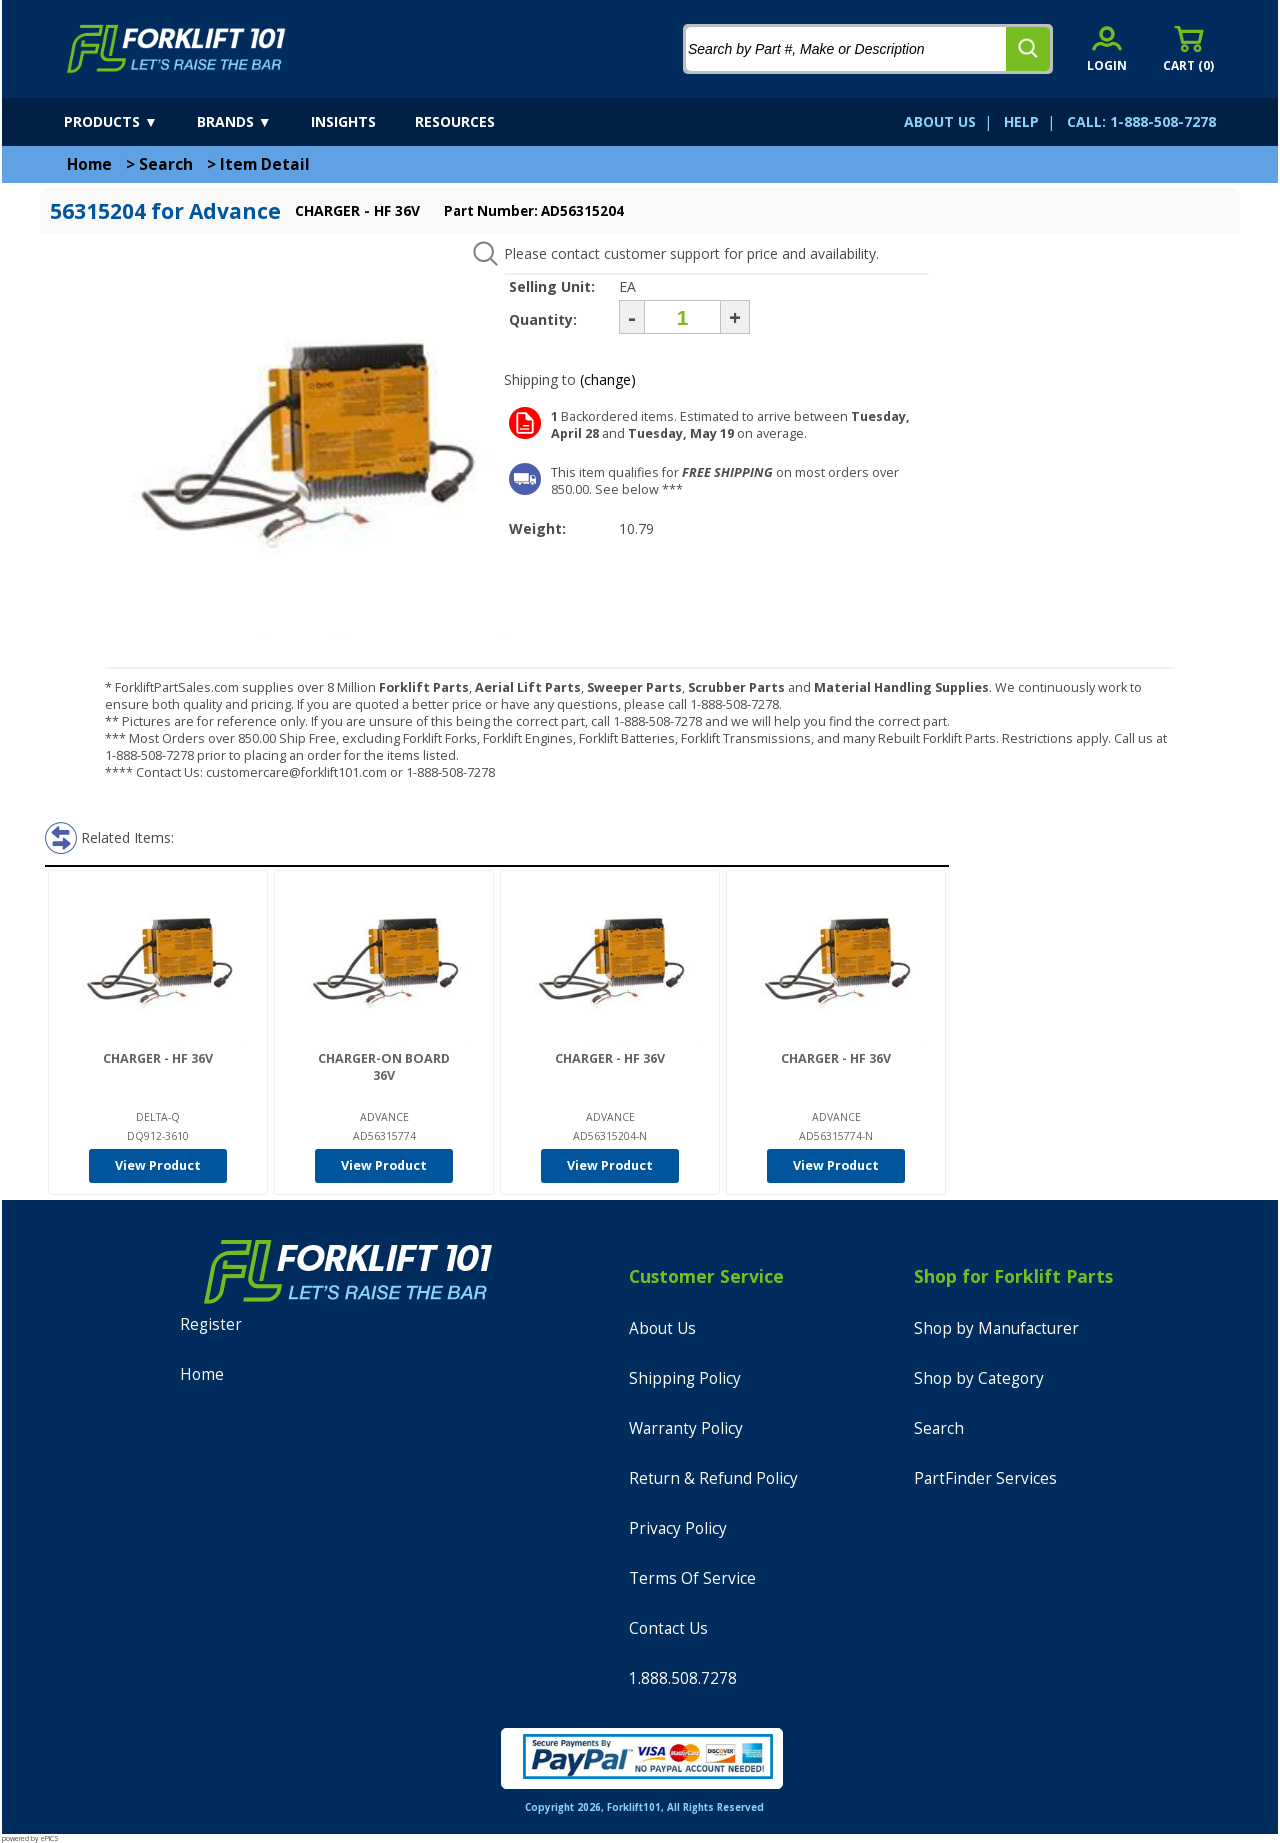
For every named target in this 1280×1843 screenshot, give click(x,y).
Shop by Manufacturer (996, 1328)
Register (211, 1324)
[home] (176, 49)
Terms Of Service (692, 1578)
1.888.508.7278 (683, 1678)
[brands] (252, 122)
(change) (608, 379)
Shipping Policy (685, 1378)
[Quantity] (682, 317)
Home (89, 164)
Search (166, 164)
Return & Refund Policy (713, 1478)
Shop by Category (979, 1378)
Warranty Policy (686, 1428)
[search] (1028, 49)
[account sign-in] (1107, 48)
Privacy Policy (678, 1528)
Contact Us (668, 1628)
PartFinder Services (985, 1478)
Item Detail (265, 164)
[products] (128, 122)
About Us (662, 1328)
